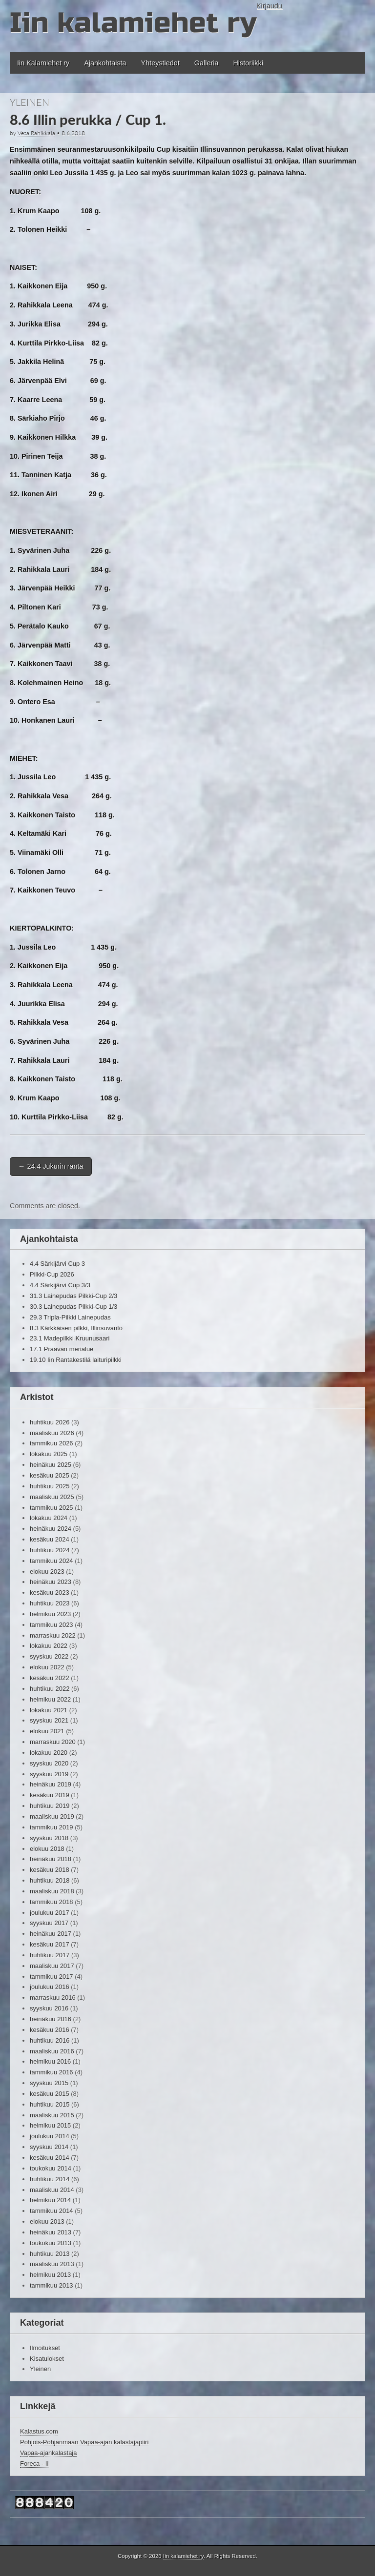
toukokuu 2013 (50, 2243)
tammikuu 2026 (51, 1443)
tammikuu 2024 (51, 1560)
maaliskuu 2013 (52, 2264)
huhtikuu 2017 (49, 1955)
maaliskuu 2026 (52, 1433)
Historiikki (248, 63)
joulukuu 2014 (49, 2136)
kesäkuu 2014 (49, 2157)
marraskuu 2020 (53, 1741)
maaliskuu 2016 (52, 2051)
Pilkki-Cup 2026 (52, 1274)
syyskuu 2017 (49, 1923)
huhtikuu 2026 (49, 1422)
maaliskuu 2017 (52, 1965)
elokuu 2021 (47, 1731)
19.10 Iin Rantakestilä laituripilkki (76, 1359)
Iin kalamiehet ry (133, 23)
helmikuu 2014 (50, 2200)
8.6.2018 (73, 133)
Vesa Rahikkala (36, 133)
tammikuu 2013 (51, 2285)
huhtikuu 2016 (49, 2040)
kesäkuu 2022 (49, 1678)
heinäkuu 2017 (50, 1933)
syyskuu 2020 (49, 1763)
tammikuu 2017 (51, 1976)
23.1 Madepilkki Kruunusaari (69, 1338)
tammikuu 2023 (51, 1624)
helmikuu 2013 (50, 2274)
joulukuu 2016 (49, 1986)
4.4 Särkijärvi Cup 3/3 (60, 1285)
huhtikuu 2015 (49, 2104)
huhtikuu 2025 (49, 1486)
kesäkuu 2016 (49, 2029)
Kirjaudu (269, 6)
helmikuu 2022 (50, 1699)
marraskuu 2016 (53, 1997)
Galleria (206, 63)
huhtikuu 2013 (49, 2253)
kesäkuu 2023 (49, 1592)
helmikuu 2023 (50, 1614)
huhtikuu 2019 (49, 1805)
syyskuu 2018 (49, 1838)
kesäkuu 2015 (49, 2093)
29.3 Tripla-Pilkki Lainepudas (70, 1317)
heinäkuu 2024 (50, 1528)
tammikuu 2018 (51, 1902)
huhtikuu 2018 (49, 1880)
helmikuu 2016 (50, 2061)
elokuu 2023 (47, 1571)
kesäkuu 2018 (49, 1869)
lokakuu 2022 (48, 1645)
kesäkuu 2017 (49, 1944)
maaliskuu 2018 (52, 1891)
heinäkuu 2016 (50, 2019)
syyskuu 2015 (49, 2083)
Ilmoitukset (45, 2348)
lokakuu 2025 (48, 1454)
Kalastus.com (39, 2431)
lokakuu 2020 (48, 1752)
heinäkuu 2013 (50, 2232)
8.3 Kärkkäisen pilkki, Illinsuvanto (76, 1328)
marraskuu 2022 (53, 1635)
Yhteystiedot (160, 63)
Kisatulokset (47, 2358)
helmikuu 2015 (50, 2125)
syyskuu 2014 (49, 2146)
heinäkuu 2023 (50, 1581)
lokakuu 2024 (48, 1517)
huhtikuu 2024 (49, 1550)
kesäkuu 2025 (49, 1475)
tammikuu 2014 (51, 2210)
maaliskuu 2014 (52, 2189)
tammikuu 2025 (51, 1507)
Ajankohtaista (105, 63)
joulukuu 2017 (49, 1912)
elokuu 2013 (47, 2221)
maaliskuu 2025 (52, 1497)
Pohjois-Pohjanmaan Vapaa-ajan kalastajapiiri (84, 2442)
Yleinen (29, 102)
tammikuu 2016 (51, 2072)
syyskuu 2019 (49, 1774)
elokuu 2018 (47, 1848)
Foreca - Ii (34, 2463)
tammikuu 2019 (51, 1827)
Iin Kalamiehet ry (43, 63)
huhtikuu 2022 (49, 1688)
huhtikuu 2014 (49, 2179)
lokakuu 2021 (48, 1710)
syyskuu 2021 (49, 1720)
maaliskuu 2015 (52, 2115)
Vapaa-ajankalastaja (48, 2452)
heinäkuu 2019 (50, 1784)
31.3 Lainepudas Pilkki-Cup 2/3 (73, 1295)
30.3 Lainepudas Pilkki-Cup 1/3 (73, 1306)
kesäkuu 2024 (49, 1539)
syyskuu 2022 (49, 1656)
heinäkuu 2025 (50, 1464)
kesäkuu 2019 (49, 1795)
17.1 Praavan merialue (61, 1349)
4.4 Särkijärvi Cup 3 (57, 1263)
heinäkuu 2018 (50, 1859)
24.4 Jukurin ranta (50, 1166)
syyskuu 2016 (49, 2008)
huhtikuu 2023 (49, 1603)
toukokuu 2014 (50, 2168)
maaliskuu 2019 (52, 1816)
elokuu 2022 (47, 1667)
